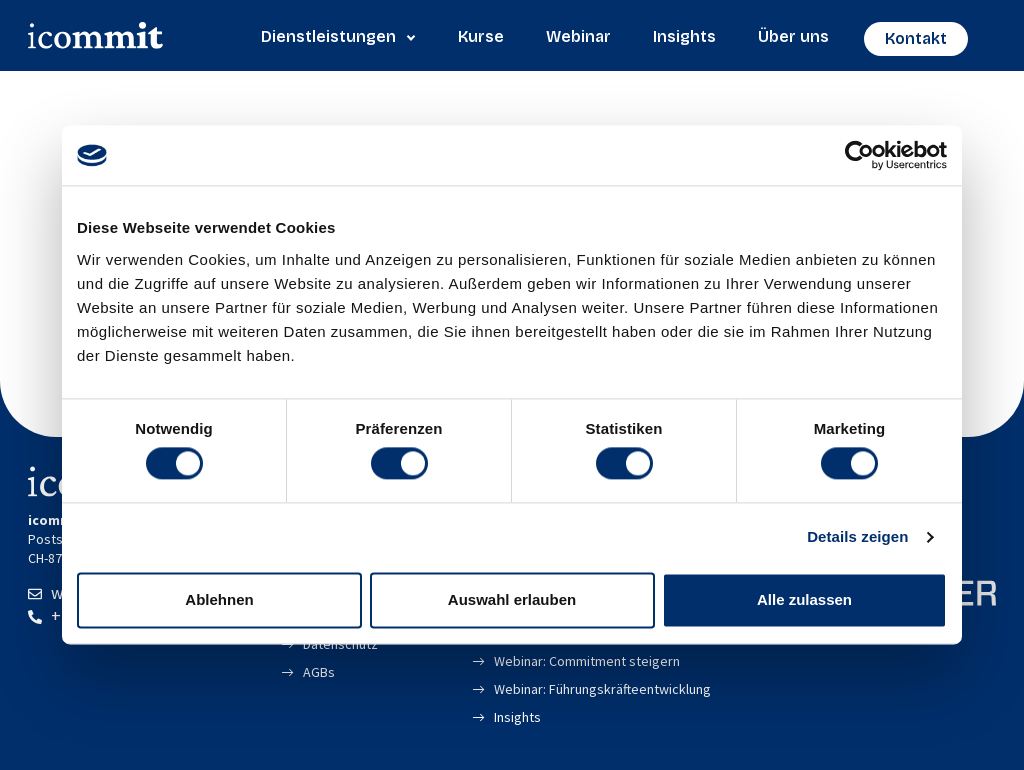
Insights (684, 36)
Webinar (578, 36)
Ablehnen (219, 599)
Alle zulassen (804, 599)
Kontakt (916, 38)
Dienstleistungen (338, 37)
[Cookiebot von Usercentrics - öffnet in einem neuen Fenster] (859, 155)
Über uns (793, 36)
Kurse (481, 36)
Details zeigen (857, 537)
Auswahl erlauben (512, 599)
